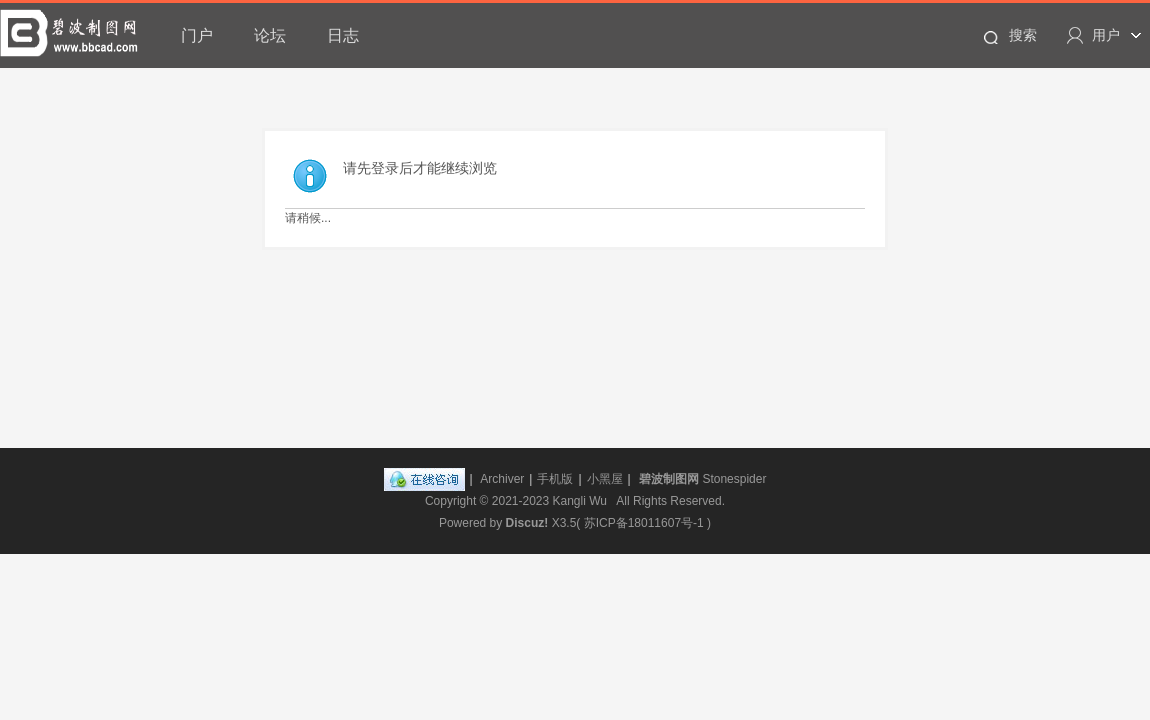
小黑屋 (605, 479)
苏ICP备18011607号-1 (644, 523)
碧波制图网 (669, 479)
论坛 (270, 35)
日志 (343, 35)
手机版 (555, 479)
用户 (1106, 35)
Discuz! (527, 523)
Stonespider (734, 479)
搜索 (1023, 35)
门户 (197, 35)
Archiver (502, 479)
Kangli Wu (580, 501)
